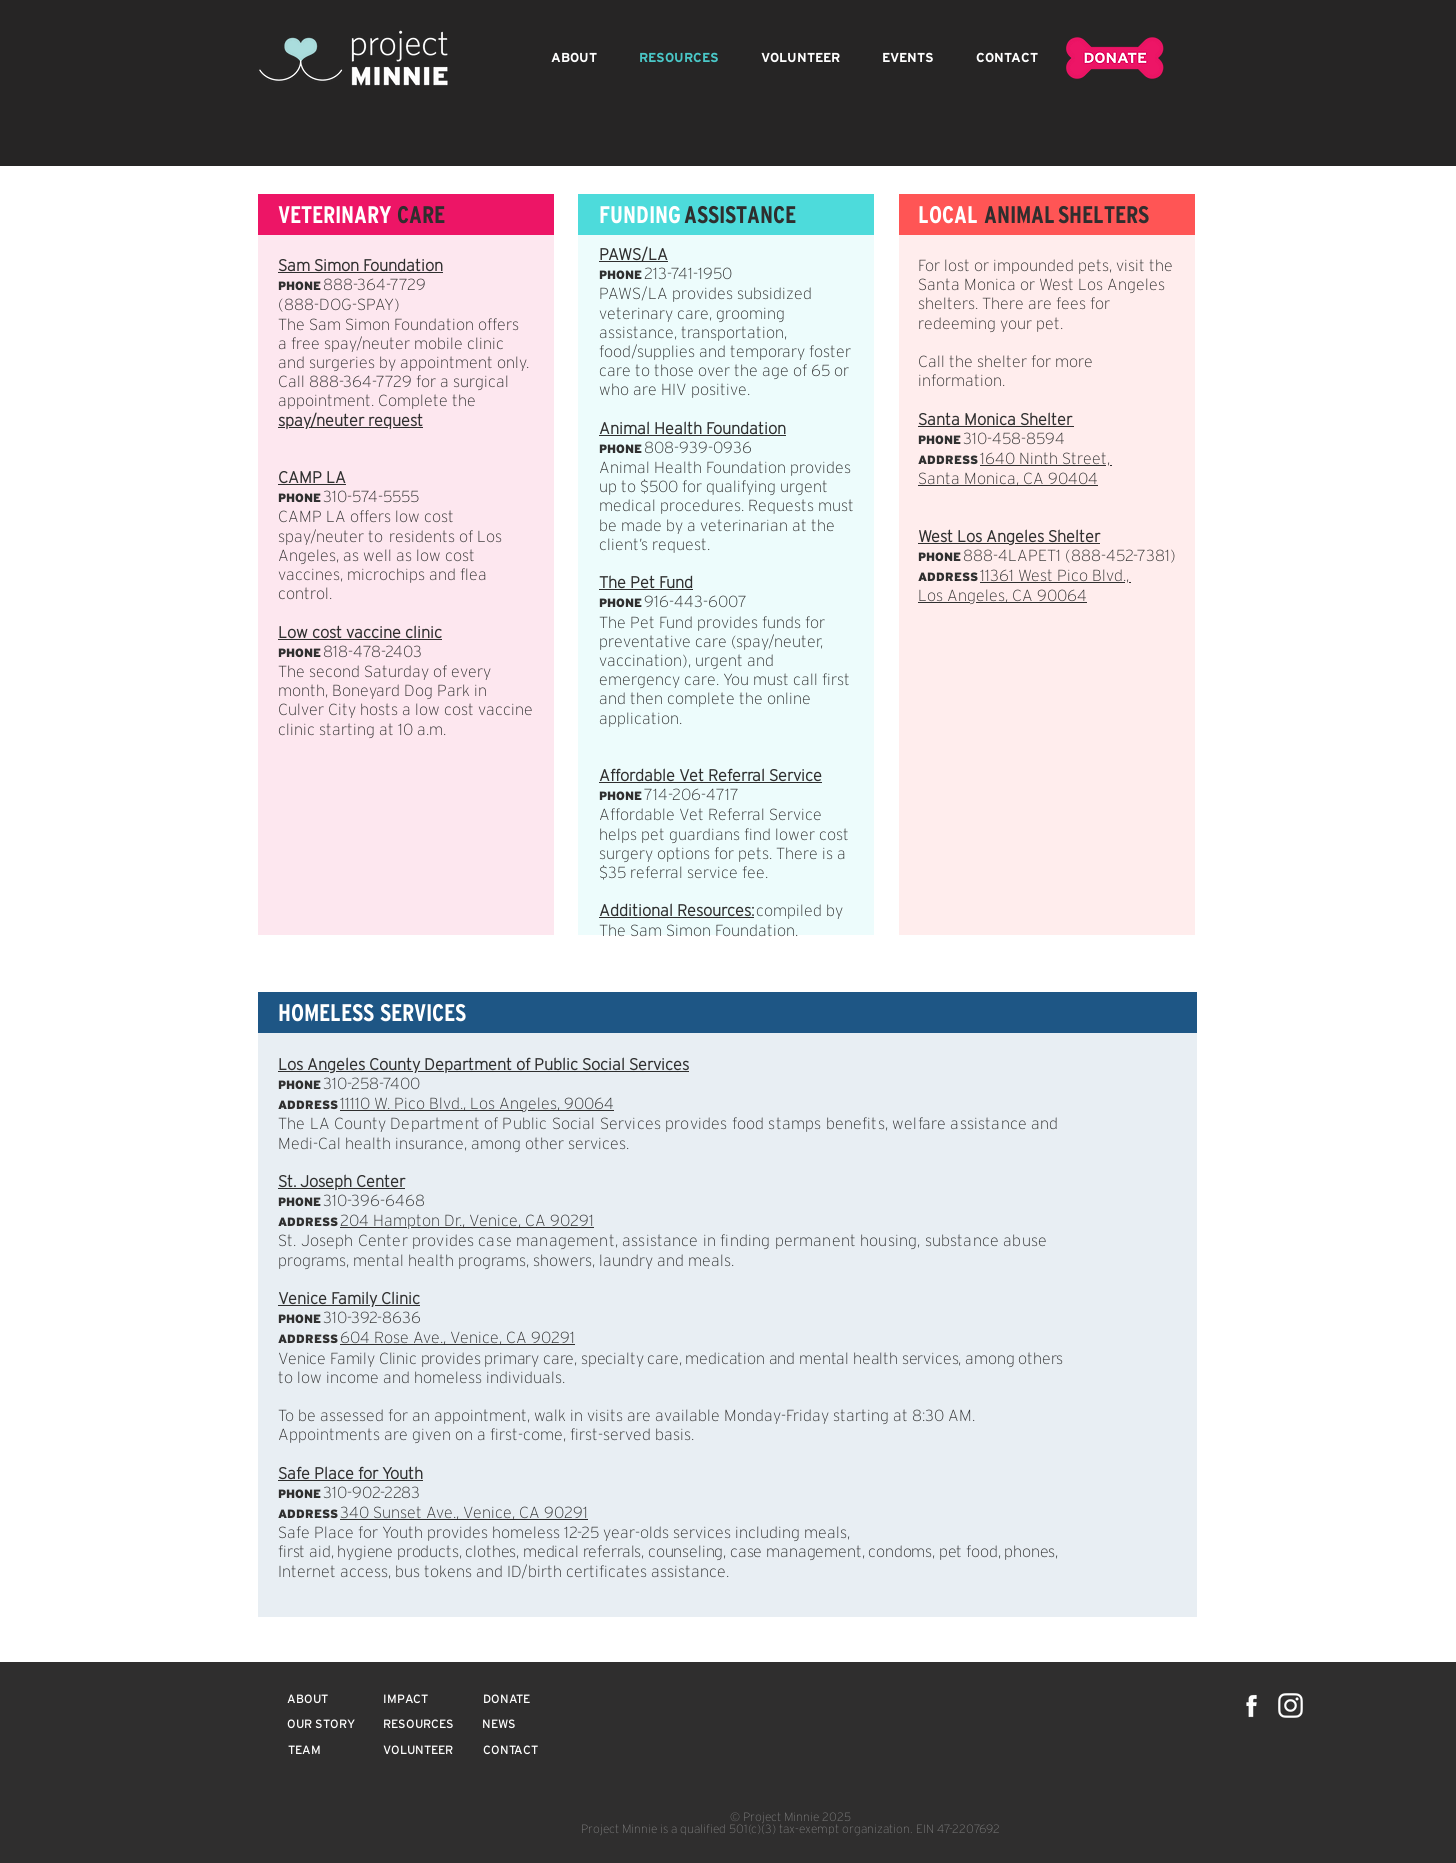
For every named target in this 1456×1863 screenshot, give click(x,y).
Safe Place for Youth (350, 1474)
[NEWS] (499, 1725)
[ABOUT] (307, 1700)
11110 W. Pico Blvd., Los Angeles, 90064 (477, 1104)
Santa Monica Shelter (996, 420)
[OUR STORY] (321, 1725)
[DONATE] (506, 1700)
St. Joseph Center (341, 1182)
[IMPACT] (405, 1700)
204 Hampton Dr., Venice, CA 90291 (467, 1221)
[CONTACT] (510, 1751)
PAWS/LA (633, 255)
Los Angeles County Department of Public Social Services (483, 1065)
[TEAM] (304, 1751)
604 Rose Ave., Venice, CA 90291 (457, 1338)
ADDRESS (308, 1221)
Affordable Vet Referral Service (710, 776)
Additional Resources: (676, 911)
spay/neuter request (350, 421)
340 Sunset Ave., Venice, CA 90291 (464, 1513)
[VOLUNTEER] (418, 1751)
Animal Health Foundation (692, 429)
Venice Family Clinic (349, 1299)
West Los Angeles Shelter (1009, 537)
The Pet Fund (646, 583)
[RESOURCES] (418, 1725)
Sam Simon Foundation (360, 266)
